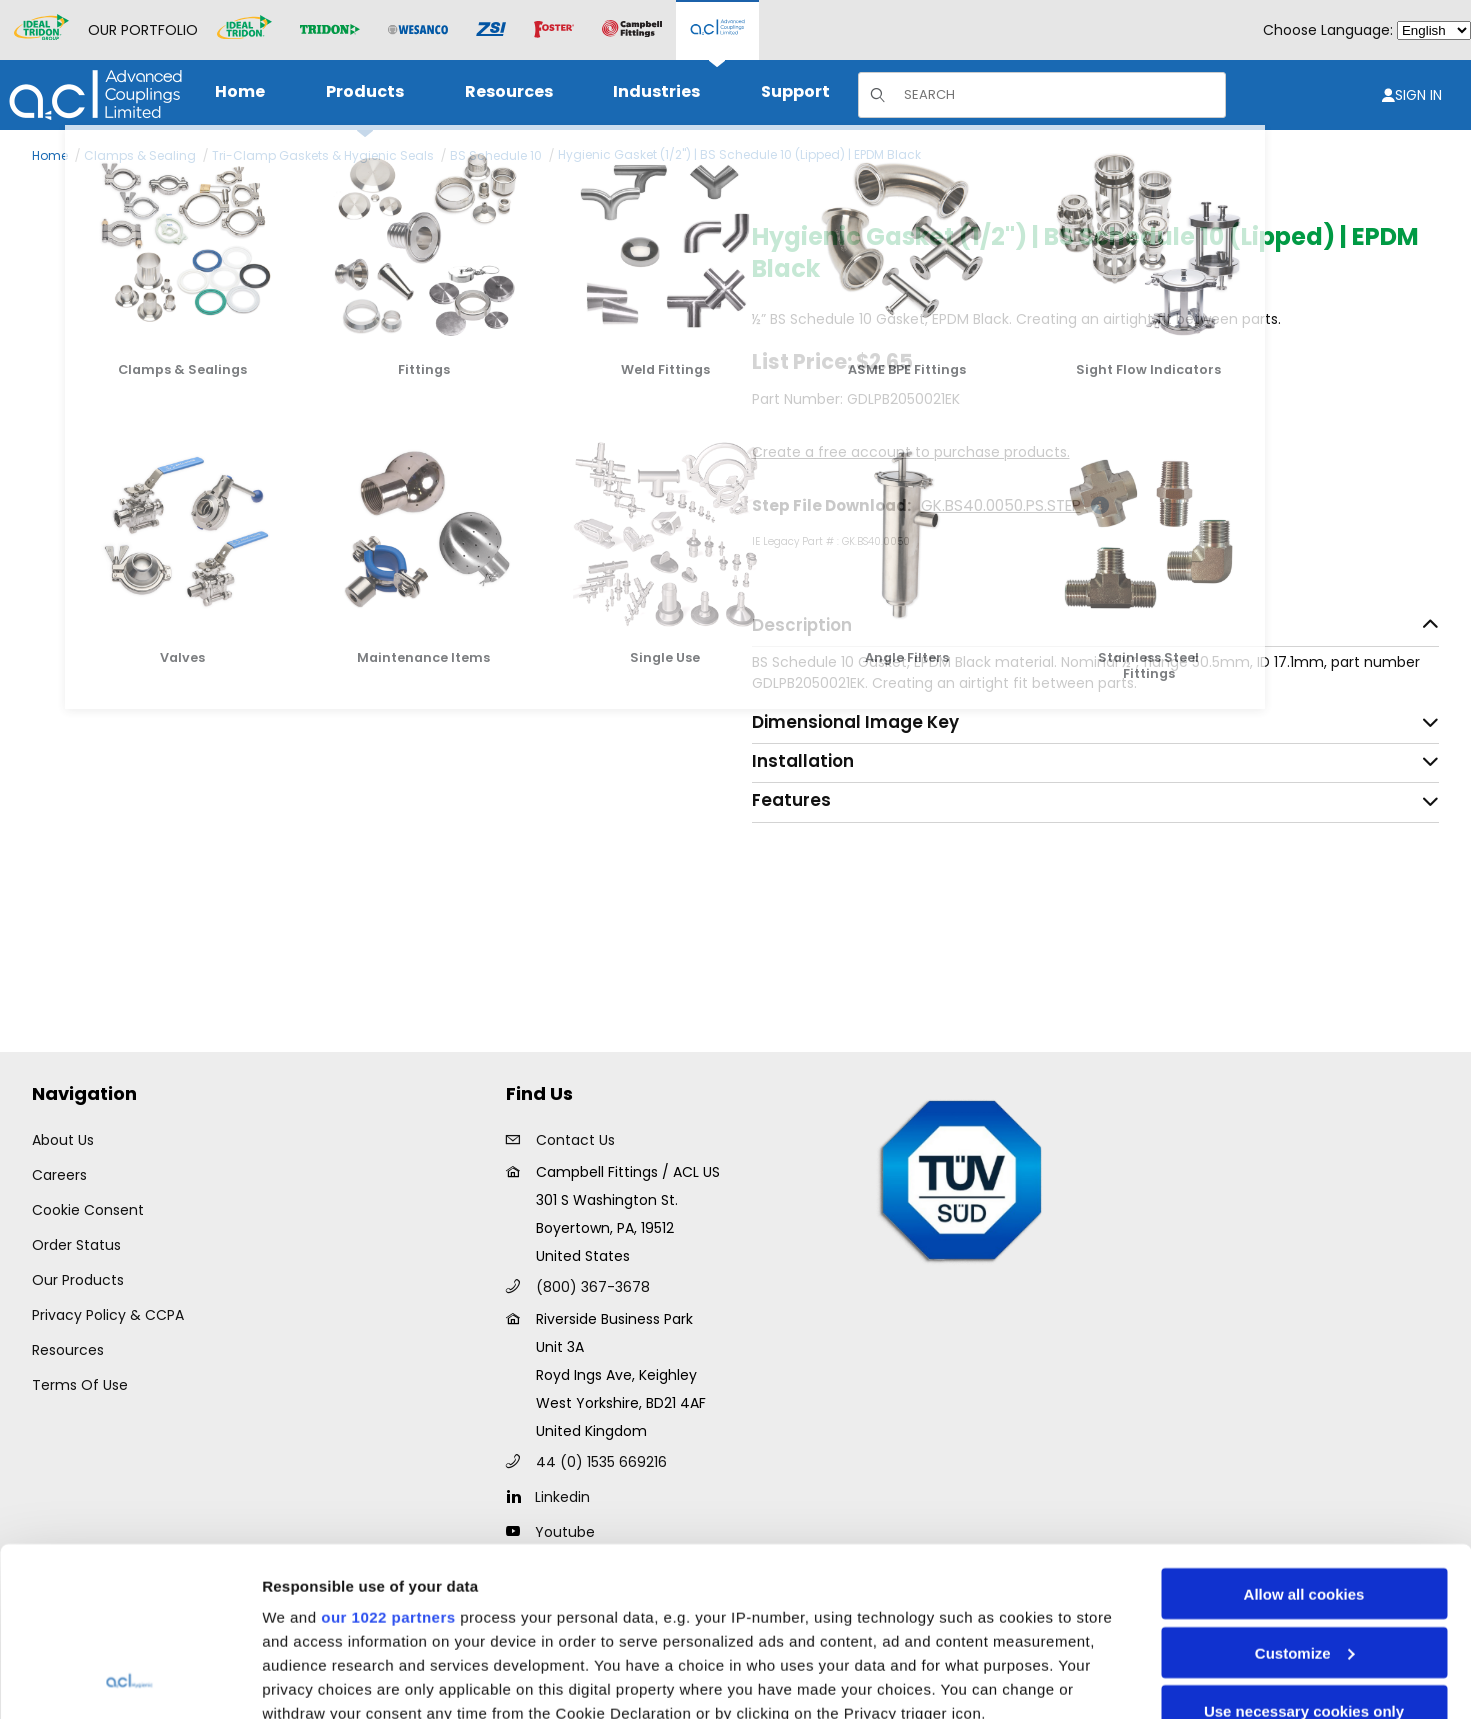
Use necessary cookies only (1304, 1552)
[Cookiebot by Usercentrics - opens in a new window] (129, 1680)
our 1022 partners (388, 1458)
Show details (308, 1679)
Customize (1305, 1494)
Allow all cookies (1304, 1435)
